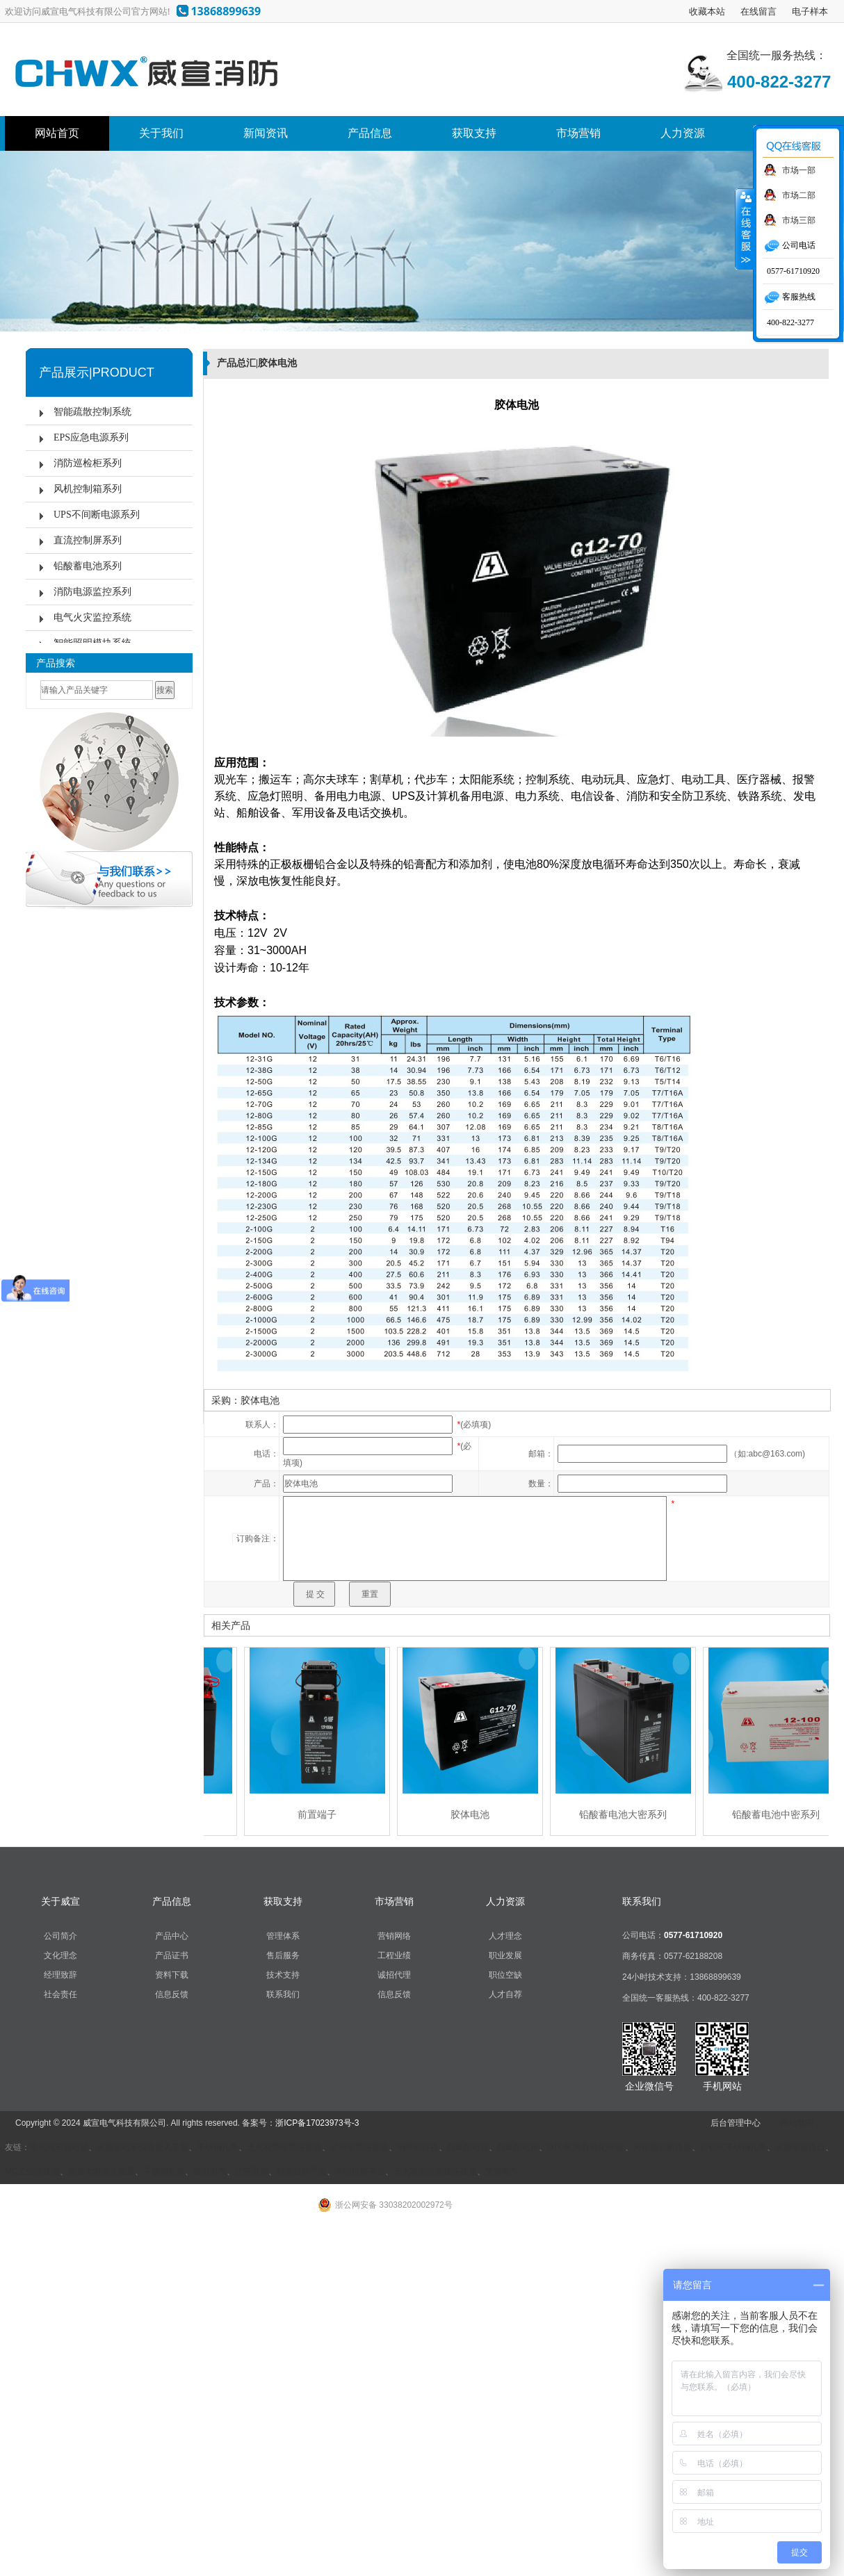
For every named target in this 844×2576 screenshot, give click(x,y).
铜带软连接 (418, 2147)
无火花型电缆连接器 (284, 2147)
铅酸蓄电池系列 (88, 566)
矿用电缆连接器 (359, 2147)
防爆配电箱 (468, 2147)
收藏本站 (707, 11)
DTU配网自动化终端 (586, 2147)
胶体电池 (473, 1814)
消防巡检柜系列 (88, 463)
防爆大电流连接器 (101, 2171)
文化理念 (60, 1955)
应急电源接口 (800, 2147)
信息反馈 (171, 1994)
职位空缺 (505, 1975)
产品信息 (370, 133)
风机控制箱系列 (88, 489)
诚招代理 (394, 1975)
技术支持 (283, 1975)
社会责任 (60, 1994)
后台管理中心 (736, 2123)
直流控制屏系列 (88, 540)
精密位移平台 (302, 2171)
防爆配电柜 (518, 2147)
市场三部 (798, 220)
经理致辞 (60, 1975)
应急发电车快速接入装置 (142, 2147)
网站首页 (57, 133)
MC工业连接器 (32, 2171)
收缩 (744, 229)
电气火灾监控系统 (92, 617)
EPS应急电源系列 (91, 437)
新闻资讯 (265, 133)
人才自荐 (505, 1994)
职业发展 (505, 1955)
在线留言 (758, 11)
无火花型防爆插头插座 (435, 2171)
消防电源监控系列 (92, 591)
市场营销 (578, 133)
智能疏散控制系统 (92, 412)
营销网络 (394, 1936)
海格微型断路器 (662, 2147)
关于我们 (161, 133)
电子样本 (810, 11)
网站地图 (796, 2123)
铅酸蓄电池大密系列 (626, 1814)
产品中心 (171, 1936)
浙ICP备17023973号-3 (317, 2123)
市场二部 (798, 195)
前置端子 (320, 1814)
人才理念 (505, 1936)
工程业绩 (394, 1955)
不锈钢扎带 (217, 2147)
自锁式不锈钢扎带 (733, 2147)
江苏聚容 (251, 2171)
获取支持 (474, 133)
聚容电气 (210, 2171)
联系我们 (283, 1994)
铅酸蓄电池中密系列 (779, 1814)
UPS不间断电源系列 (97, 514)
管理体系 (283, 1936)
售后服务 (283, 1955)
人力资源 (682, 133)
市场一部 (798, 170)
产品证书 (171, 1955)
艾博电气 (502, 2171)
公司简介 (60, 1936)
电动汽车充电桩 (59, 2147)
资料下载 (171, 1975)
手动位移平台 (360, 2171)
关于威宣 (60, 1901)
